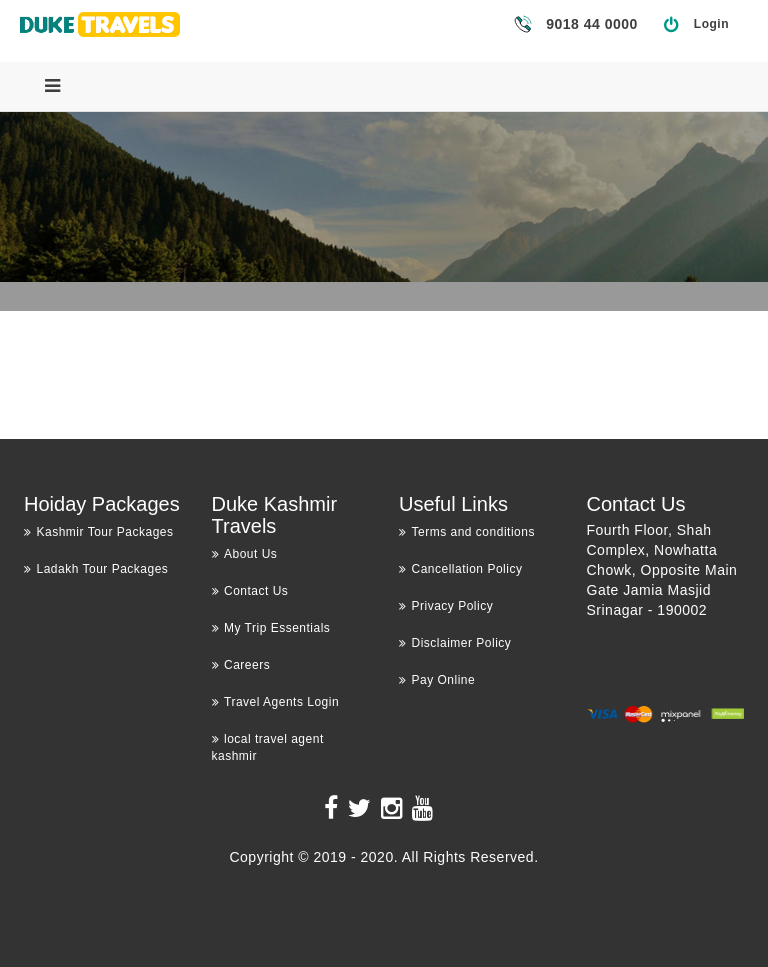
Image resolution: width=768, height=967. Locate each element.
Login (711, 24)
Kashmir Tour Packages (99, 532)
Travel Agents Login (276, 702)
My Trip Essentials (271, 628)
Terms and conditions (467, 532)
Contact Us (250, 591)
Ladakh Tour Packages (96, 569)
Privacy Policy (446, 606)
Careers (241, 665)
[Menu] (52, 86)
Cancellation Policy (460, 569)
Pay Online (437, 680)
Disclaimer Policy (455, 643)
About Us (245, 554)
